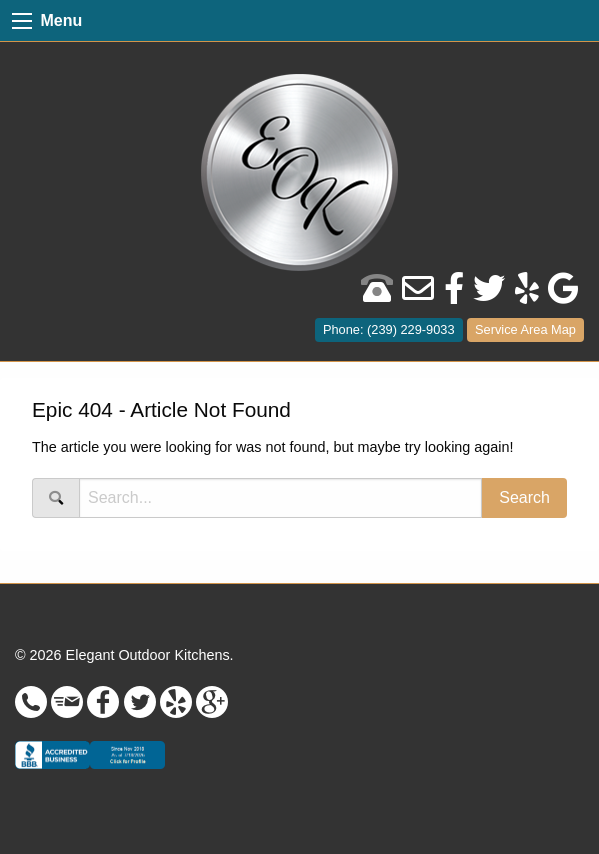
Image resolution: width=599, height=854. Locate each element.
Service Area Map (525, 329)
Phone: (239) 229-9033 (389, 329)
